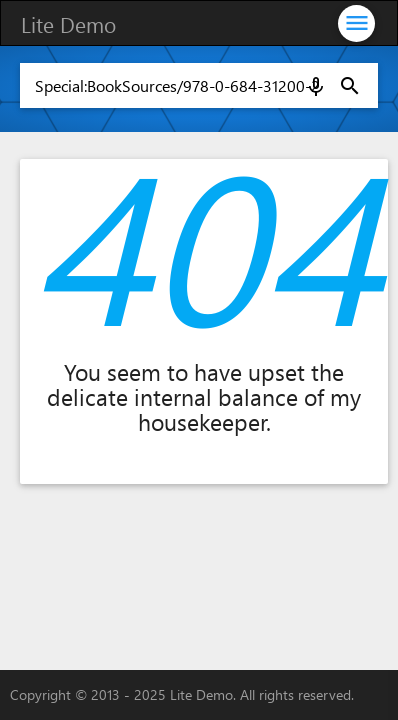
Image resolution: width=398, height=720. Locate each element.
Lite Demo (68, 24)
